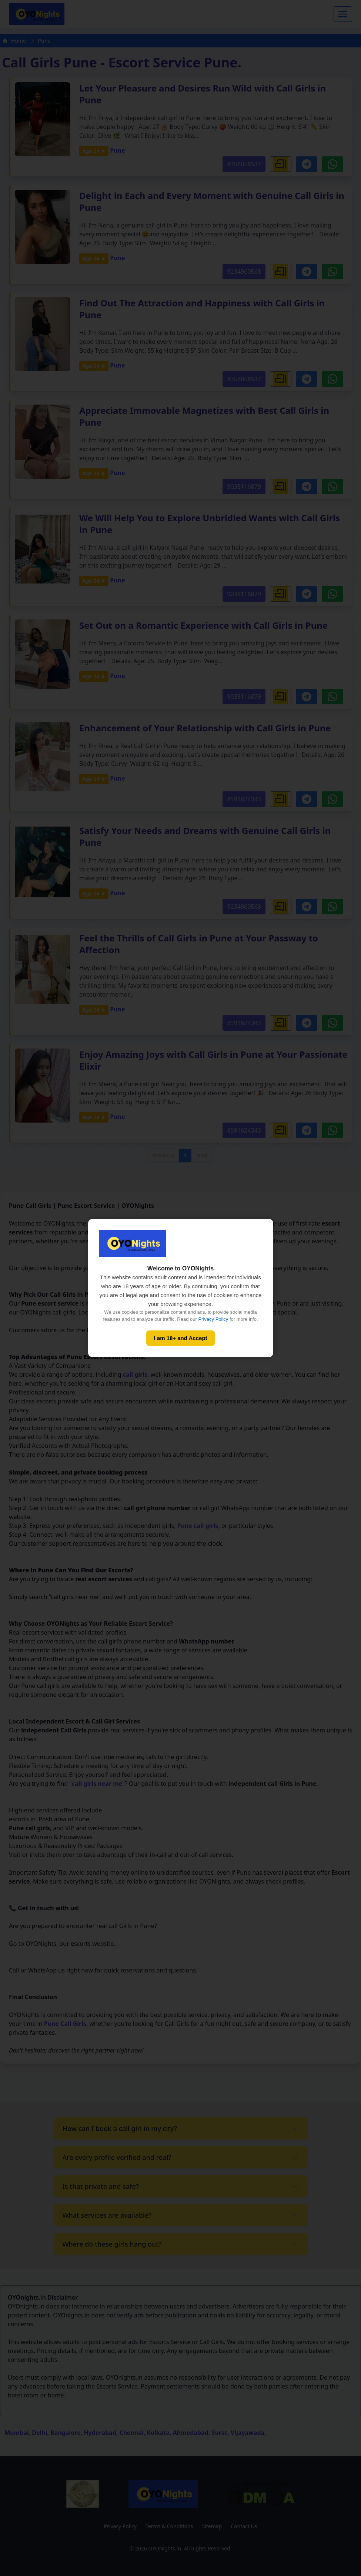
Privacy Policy (213, 1319)
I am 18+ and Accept (180, 1338)
